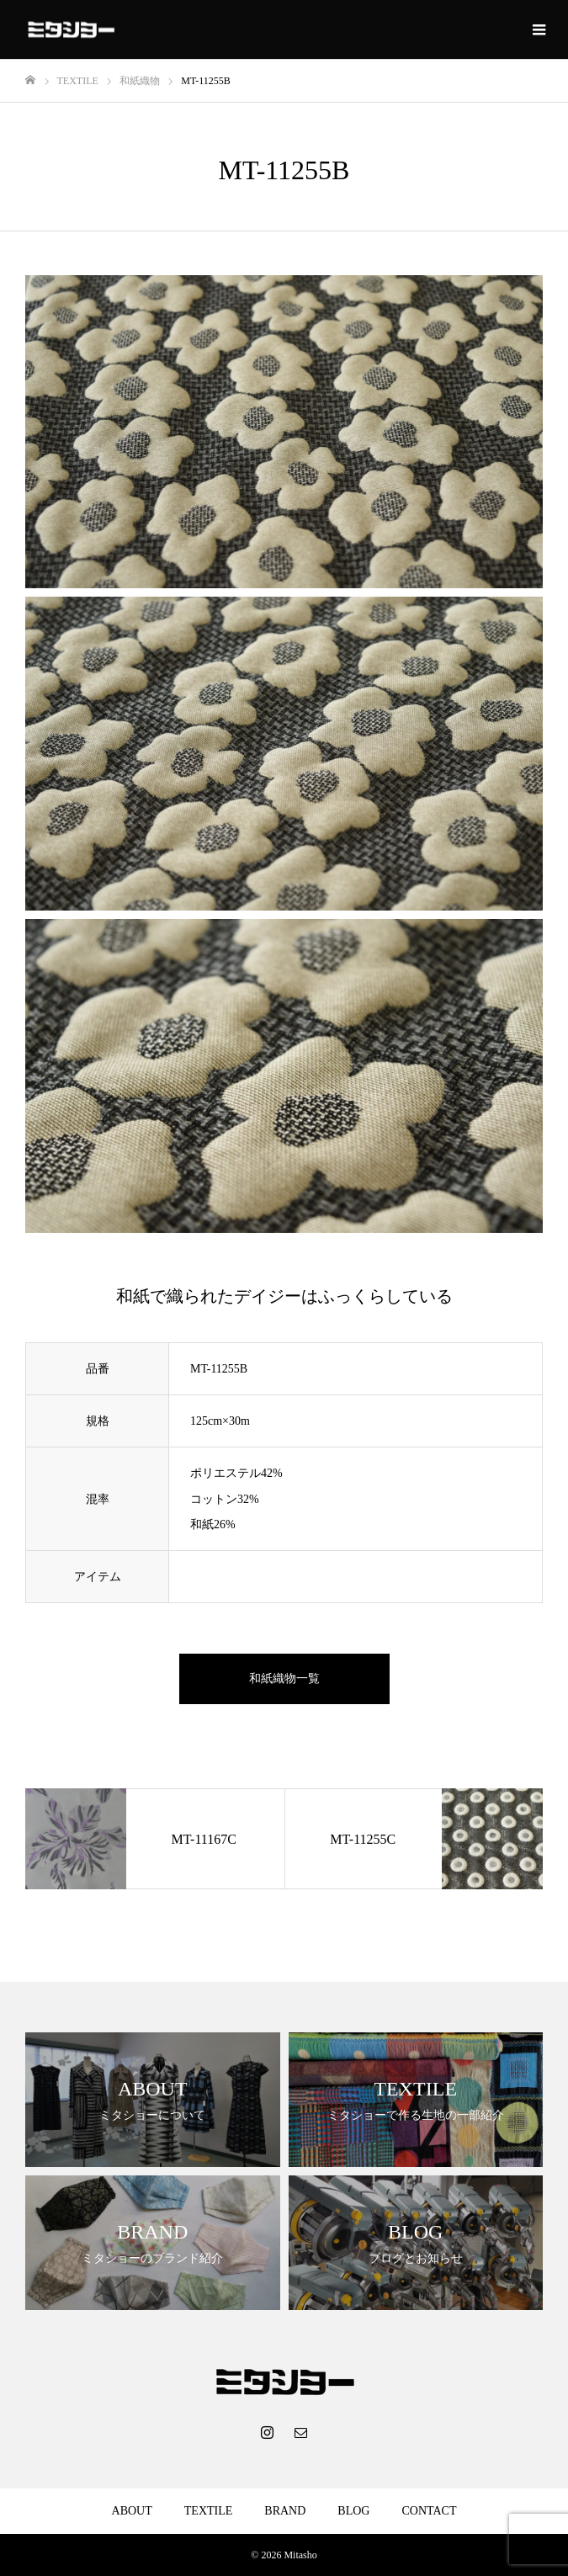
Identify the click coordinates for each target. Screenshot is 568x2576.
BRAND (284, 2510)
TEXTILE (208, 2510)
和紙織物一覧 (284, 1678)
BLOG (353, 2510)
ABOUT (132, 2510)
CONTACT (428, 2510)
